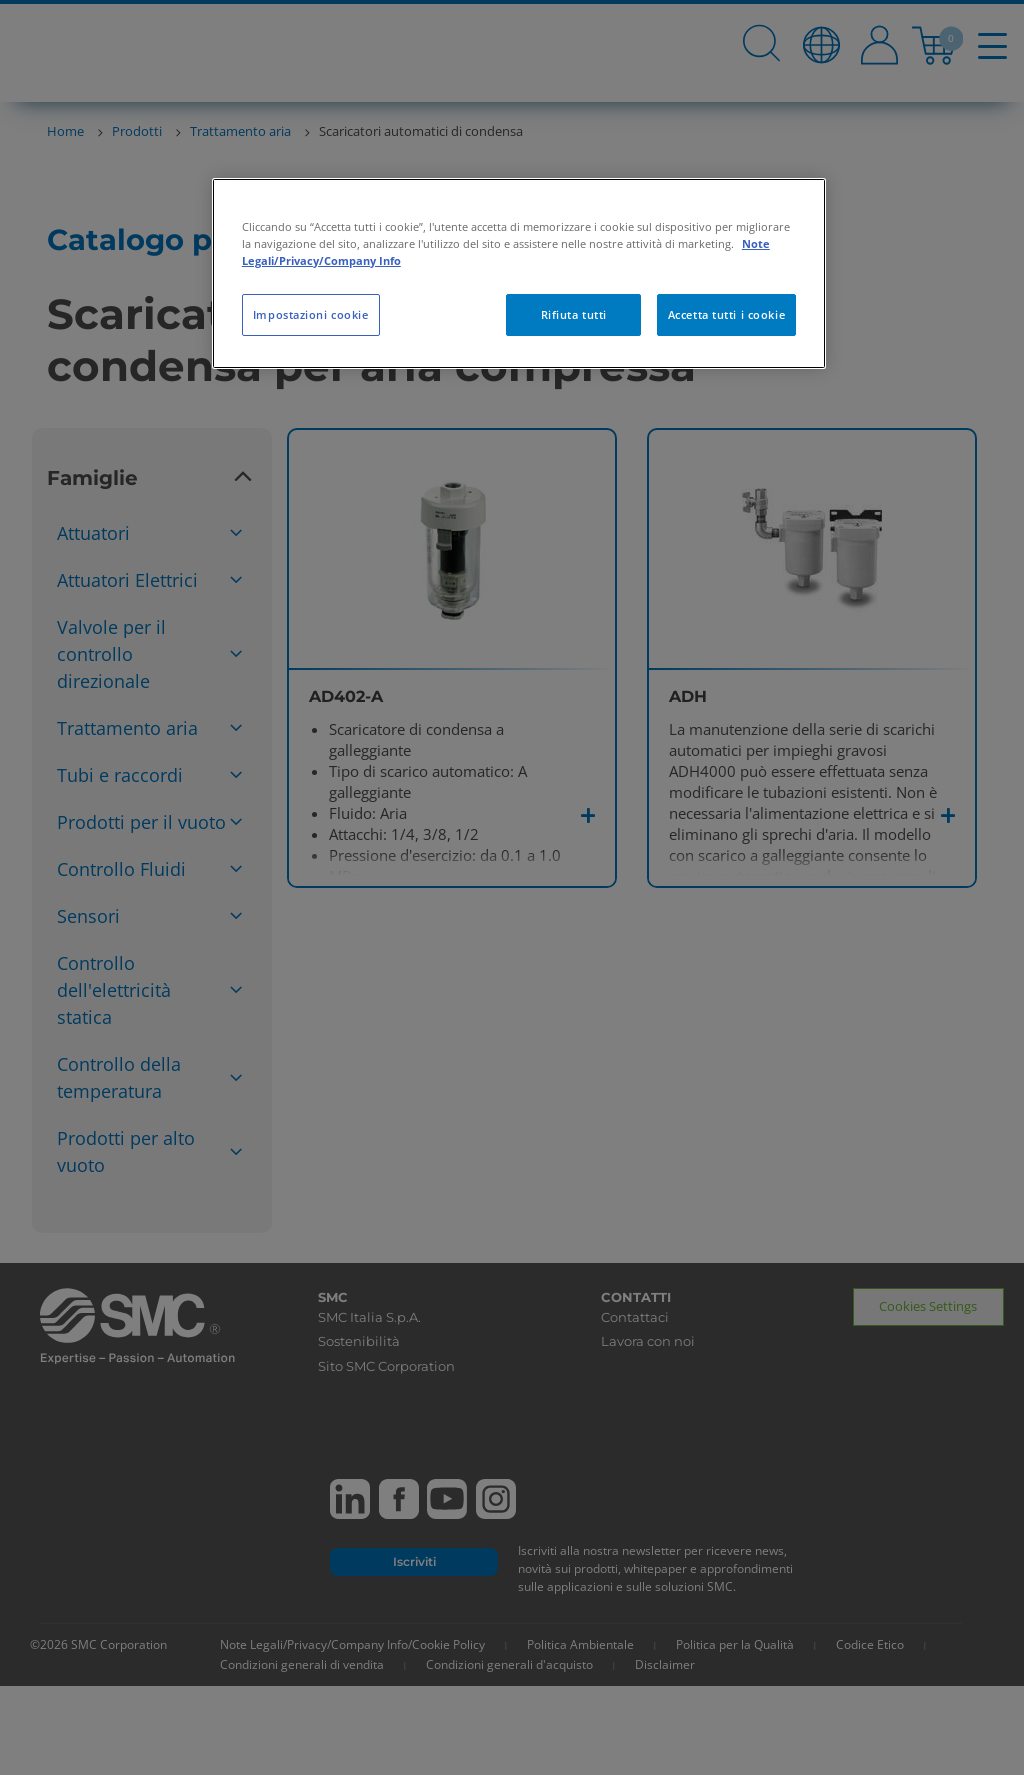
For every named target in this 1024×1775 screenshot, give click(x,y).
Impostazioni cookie (311, 314)
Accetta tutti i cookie (727, 314)
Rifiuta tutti (574, 314)
